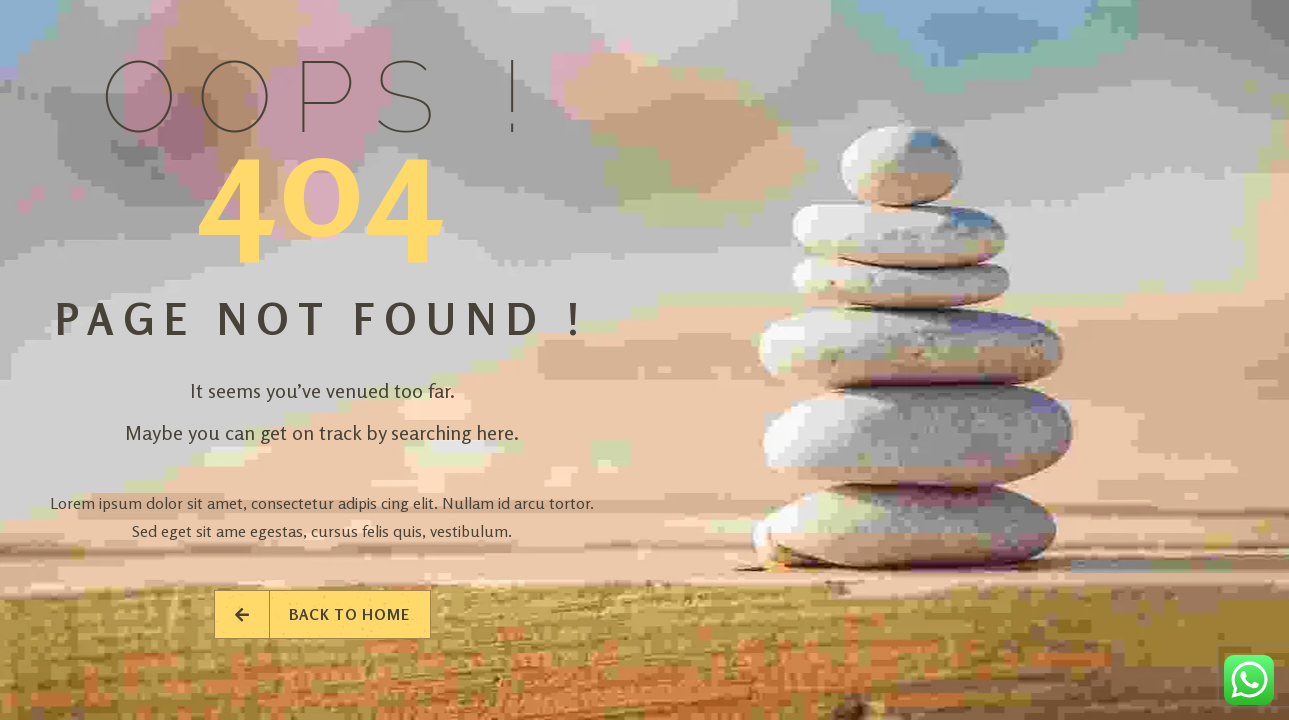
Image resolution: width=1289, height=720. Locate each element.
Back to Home (322, 614)
